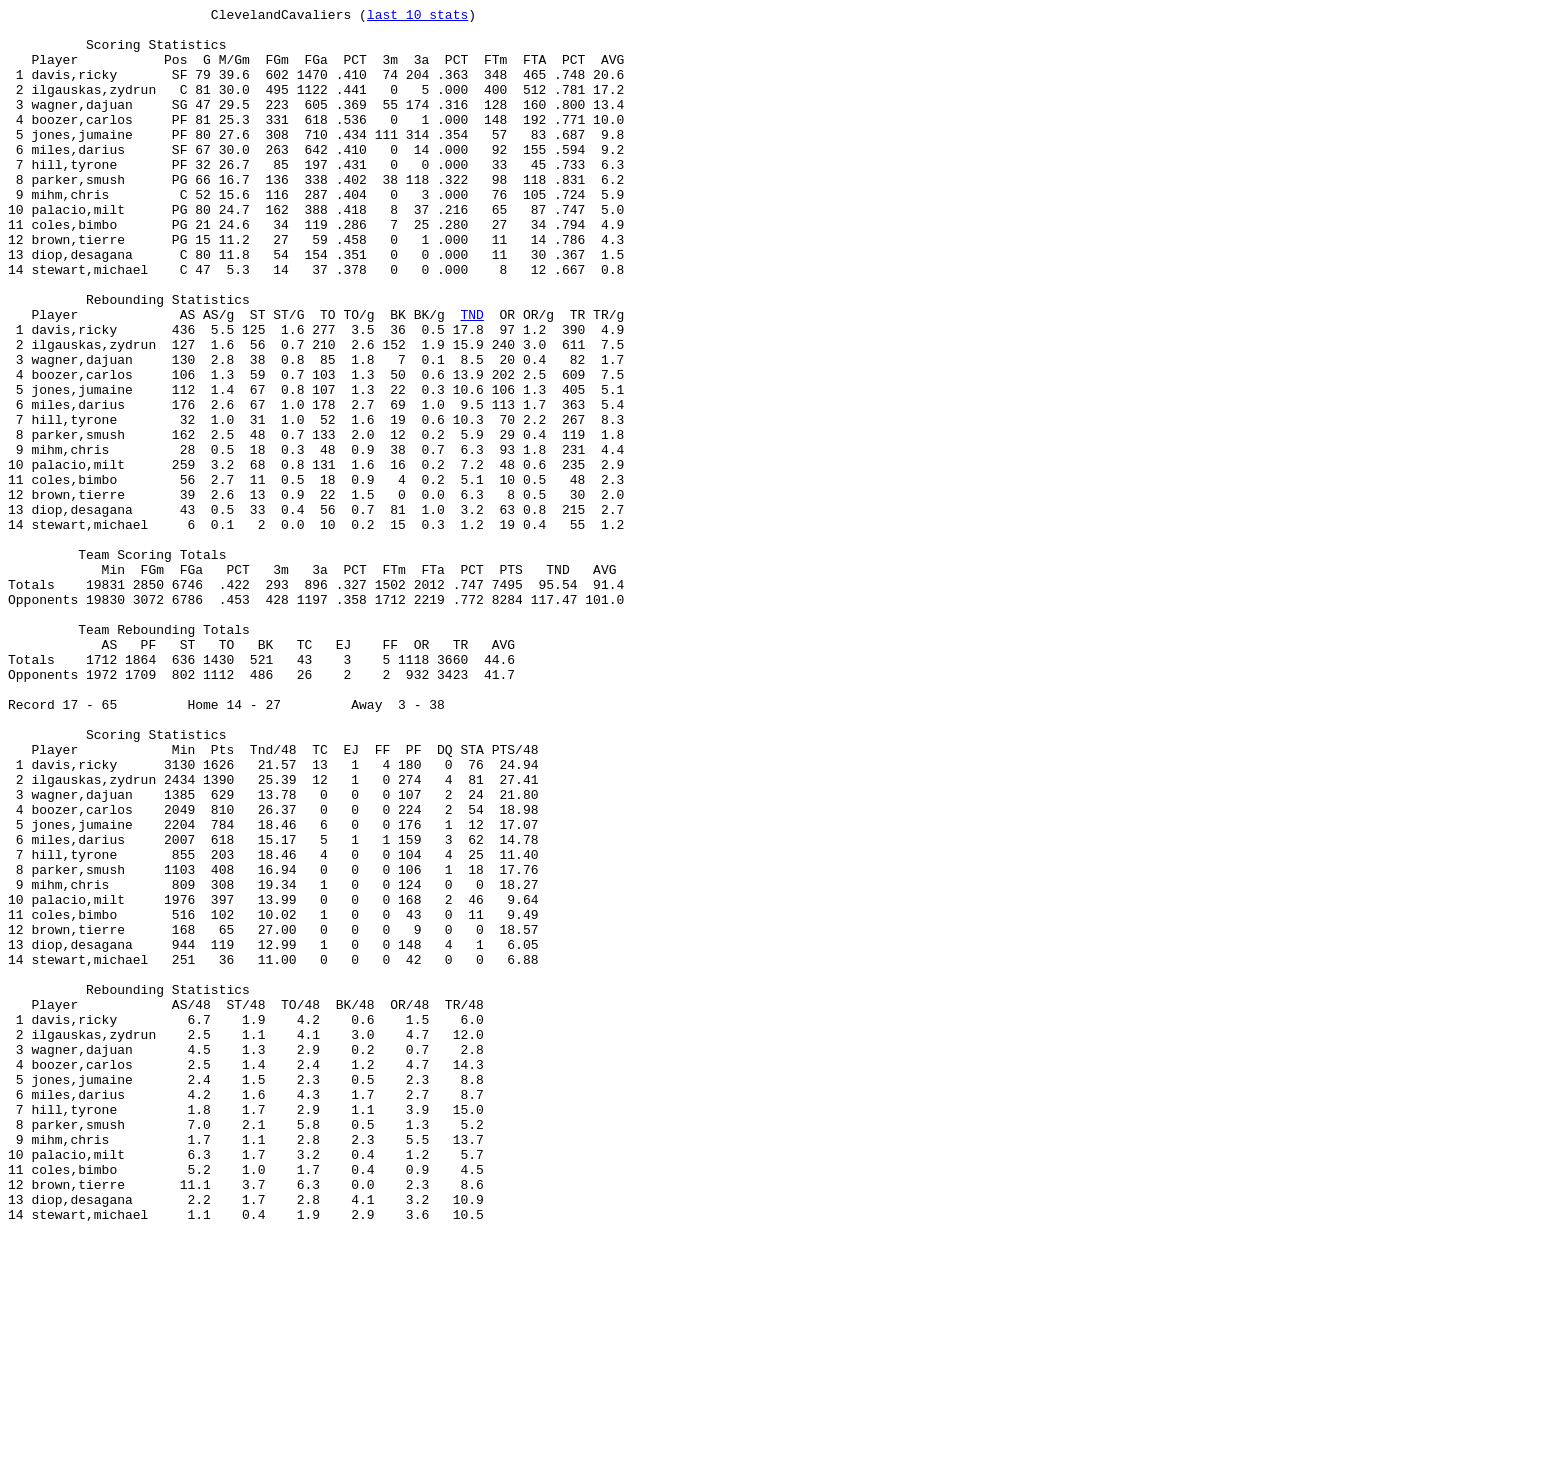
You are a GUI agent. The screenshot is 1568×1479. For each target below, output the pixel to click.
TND (471, 377)
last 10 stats (417, 17)
